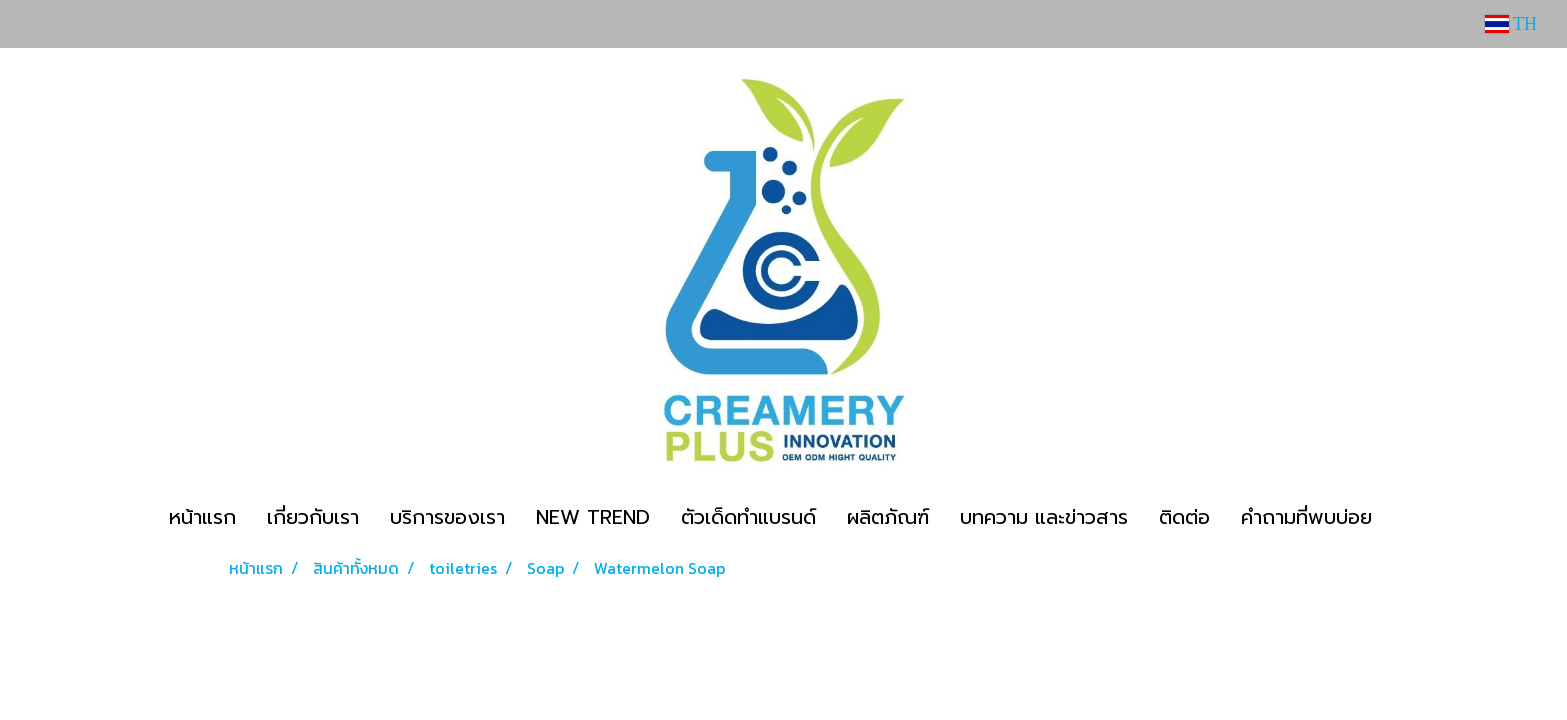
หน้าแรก (202, 517)
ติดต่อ (1184, 517)
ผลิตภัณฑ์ (888, 517)
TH (1511, 24)
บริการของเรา (447, 517)
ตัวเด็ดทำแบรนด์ (748, 517)
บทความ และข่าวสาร (1044, 517)
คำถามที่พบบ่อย (1306, 517)
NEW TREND (593, 517)
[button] (1405, 517)
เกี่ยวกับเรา (313, 517)
